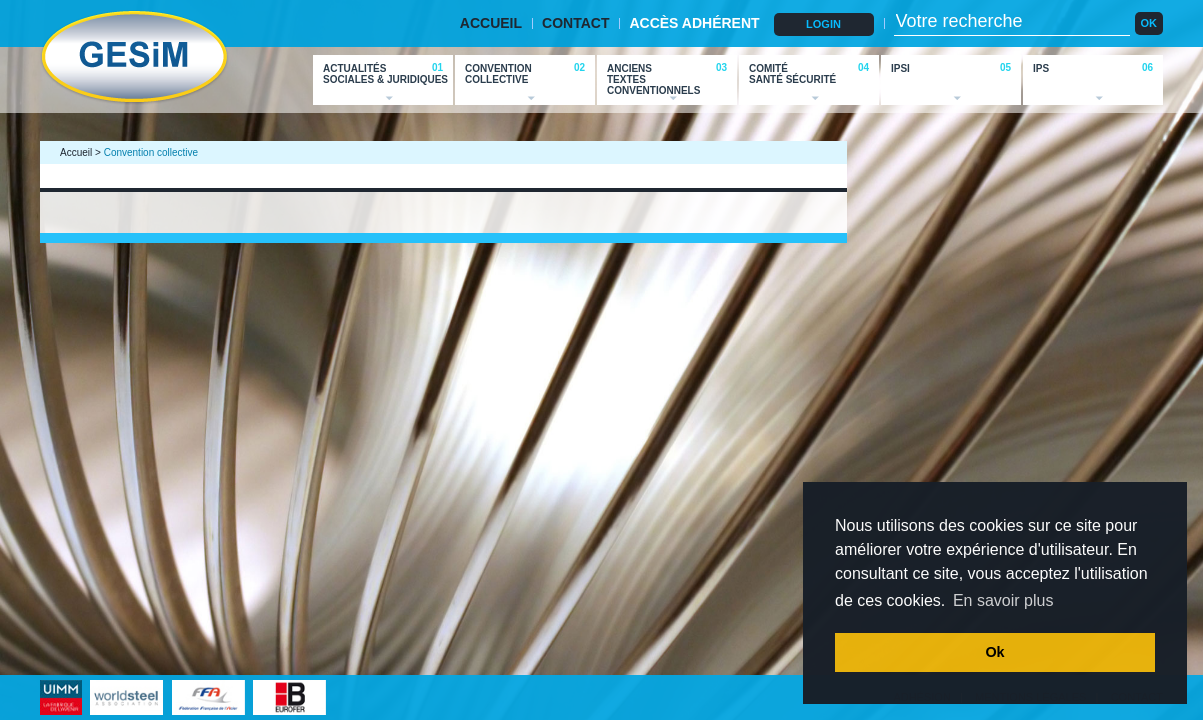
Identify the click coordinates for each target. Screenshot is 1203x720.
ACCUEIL (491, 23)
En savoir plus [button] (1003, 600)
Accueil (76, 152)
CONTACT (575, 23)
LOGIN (823, 24)
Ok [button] (994, 652)
